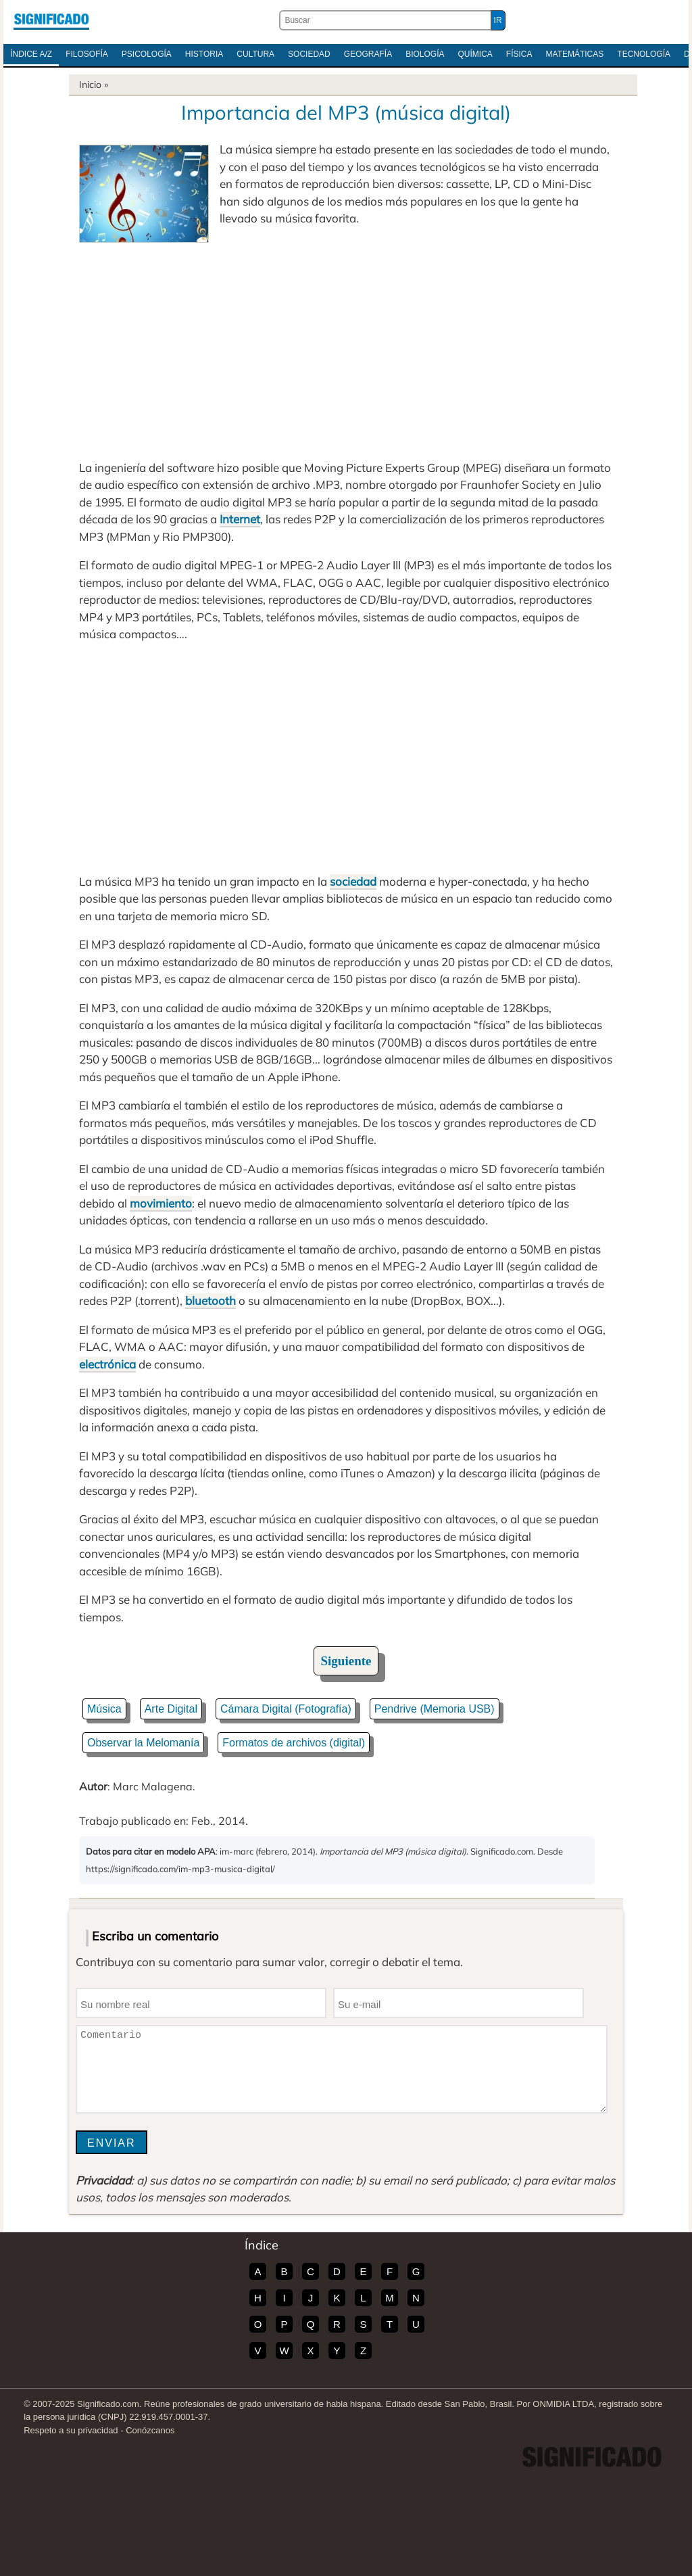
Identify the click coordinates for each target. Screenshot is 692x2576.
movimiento (161, 1203)
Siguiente (346, 1661)
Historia (204, 54)
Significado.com (51, 20)
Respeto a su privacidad (71, 2430)
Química (475, 54)
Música (104, 1709)
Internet (240, 519)
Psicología (147, 54)
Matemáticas (575, 54)
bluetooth (210, 1300)
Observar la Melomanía (143, 1742)
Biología (424, 54)
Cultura (255, 54)
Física (519, 54)
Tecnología (643, 54)
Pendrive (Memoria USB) (434, 1709)
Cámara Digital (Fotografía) (285, 1709)
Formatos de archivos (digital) (293, 1742)
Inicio (90, 84)
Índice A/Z (31, 54)
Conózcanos (150, 2430)
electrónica (107, 1364)
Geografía (368, 54)
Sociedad (309, 54)
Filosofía (87, 54)
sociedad (353, 881)
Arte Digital (171, 1709)
